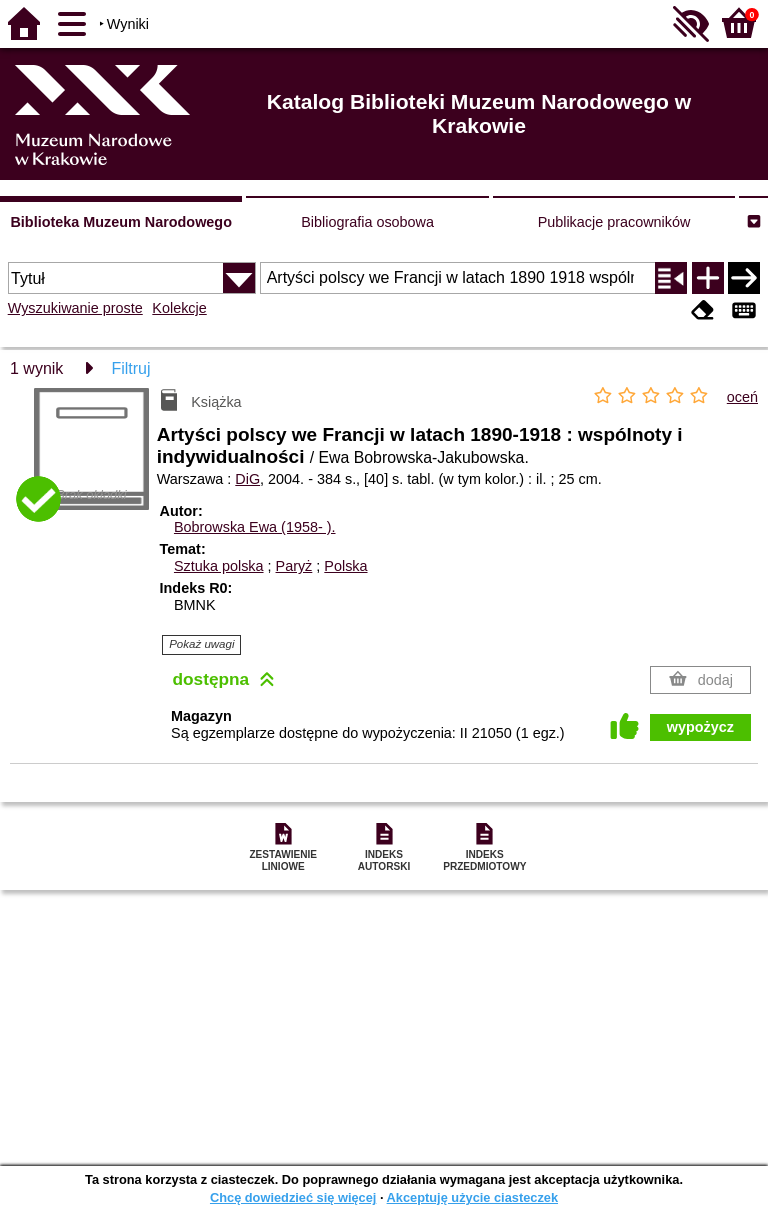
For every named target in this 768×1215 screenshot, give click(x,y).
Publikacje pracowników (614, 222)
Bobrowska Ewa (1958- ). (255, 527)
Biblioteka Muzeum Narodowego (120, 222)
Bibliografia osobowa (367, 222)
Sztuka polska (219, 566)
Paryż (294, 566)
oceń (742, 397)
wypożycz (700, 727)
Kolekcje (179, 308)
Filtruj (130, 368)
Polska (345, 566)
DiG (247, 479)
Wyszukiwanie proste (75, 308)
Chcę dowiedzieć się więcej (293, 1197)
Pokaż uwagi (201, 644)
